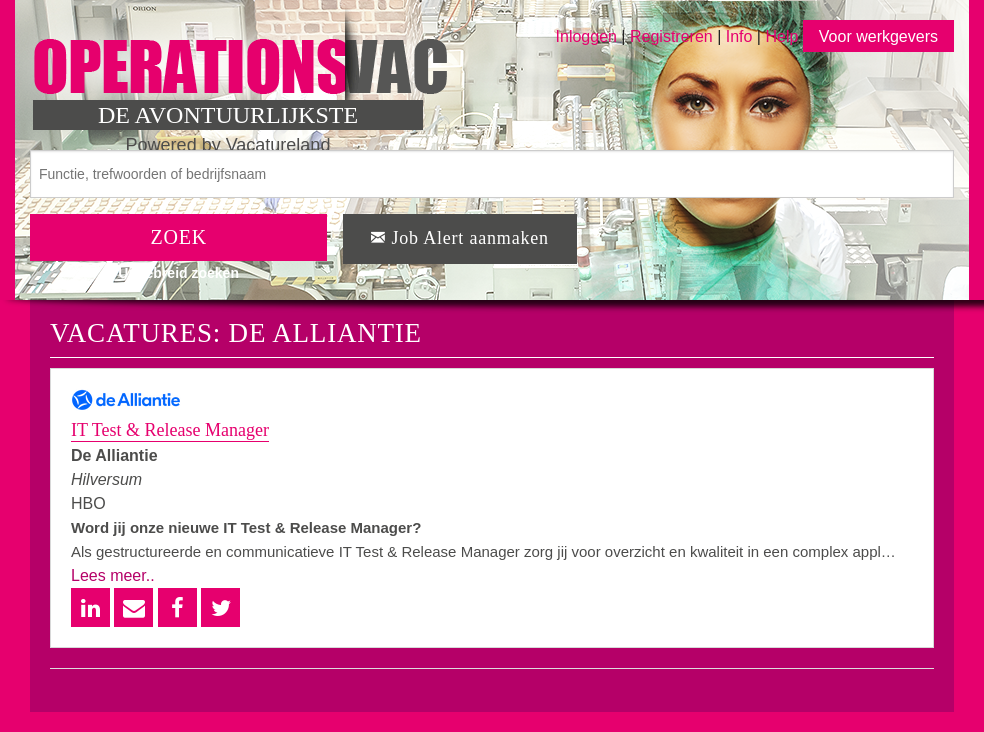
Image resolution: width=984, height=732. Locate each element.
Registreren (673, 36)
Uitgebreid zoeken (178, 273)
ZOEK (178, 237)
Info (739, 36)
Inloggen (586, 36)
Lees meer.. (113, 575)
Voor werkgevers (878, 36)
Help (781, 36)
